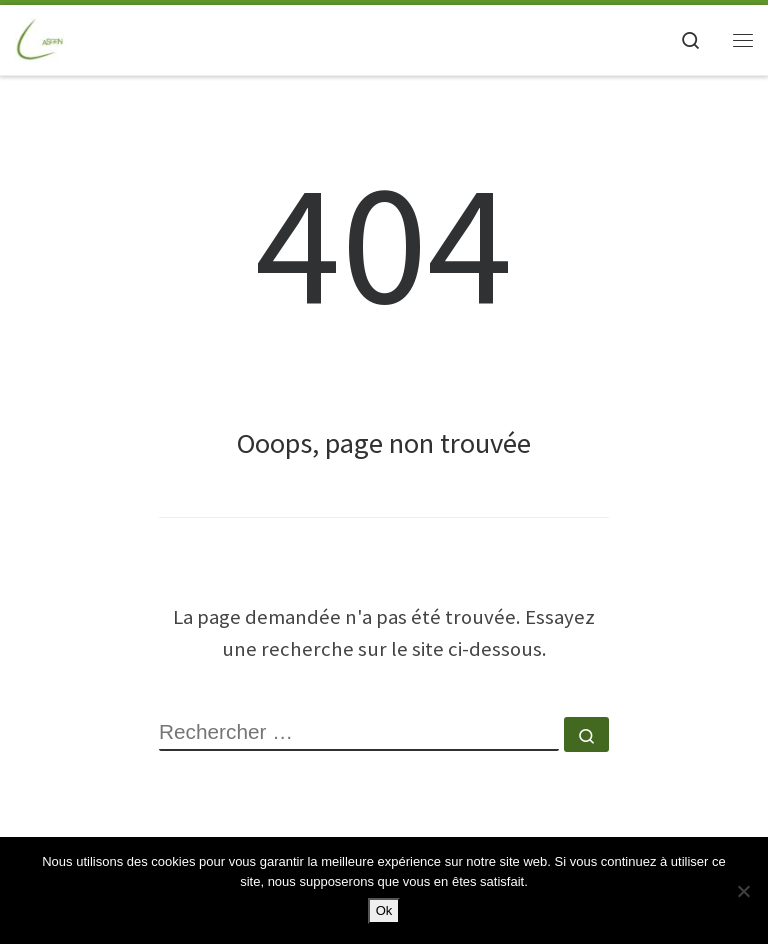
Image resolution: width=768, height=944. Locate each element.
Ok (384, 910)
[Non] (743, 891)
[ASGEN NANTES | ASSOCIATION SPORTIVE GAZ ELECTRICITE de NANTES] (41, 36)
